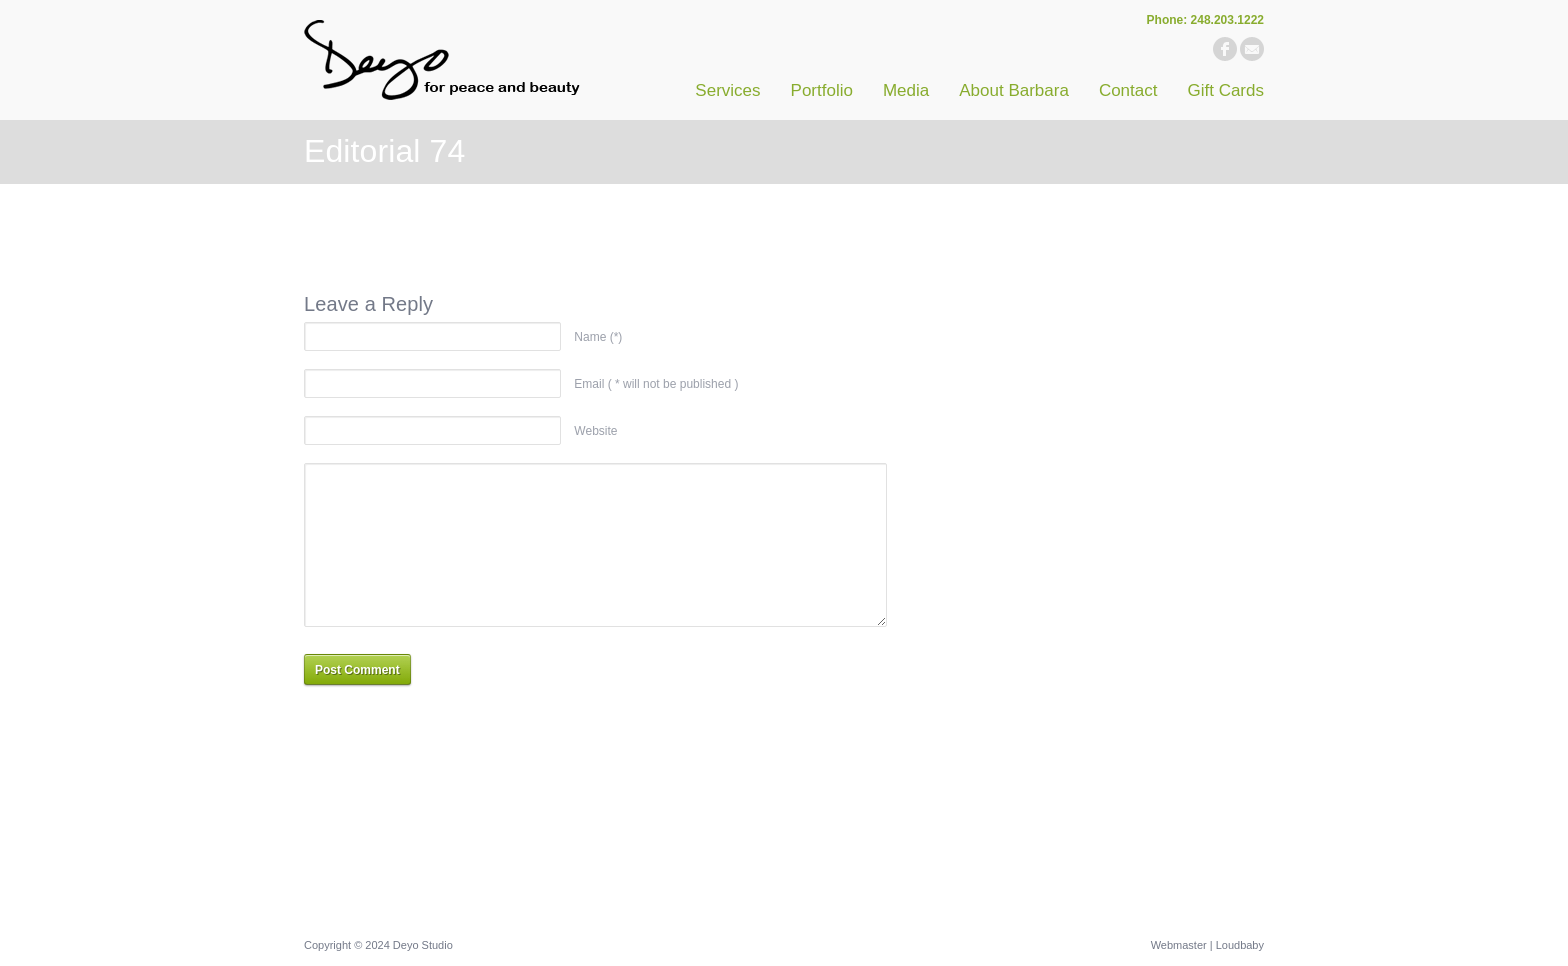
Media (906, 90)
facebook (1225, 49)
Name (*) (598, 337)
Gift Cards (1225, 90)
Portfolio (822, 90)
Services (727, 90)
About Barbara (1014, 90)
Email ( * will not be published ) (656, 384)
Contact (1128, 90)
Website (595, 431)
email (1252, 49)
